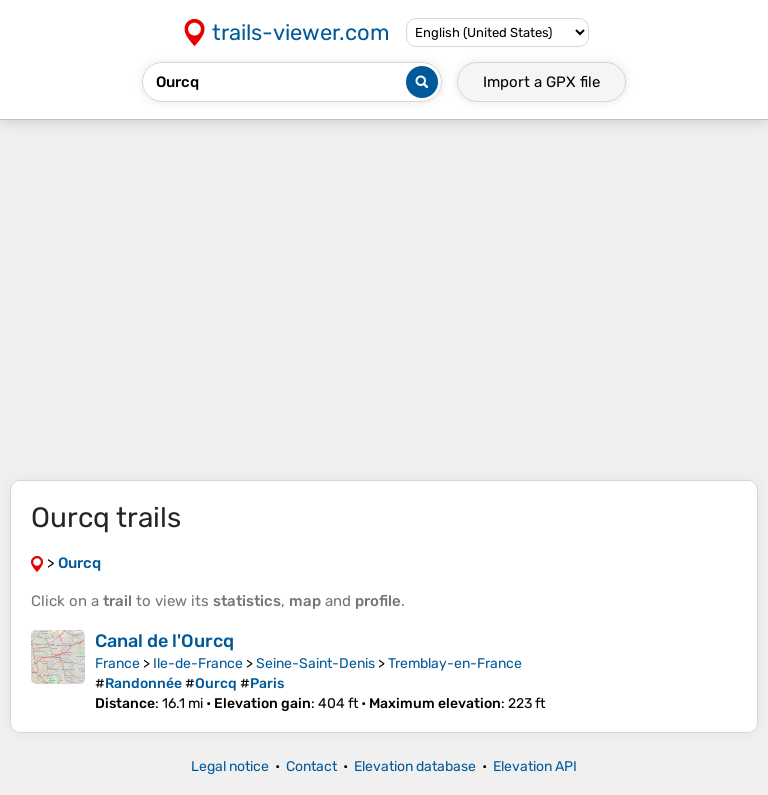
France (117, 663)
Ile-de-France (198, 663)
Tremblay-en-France (455, 663)
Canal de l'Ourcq (164, 641)
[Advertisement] (384, 300)
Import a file (541, 82)
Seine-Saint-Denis (315, 663)
